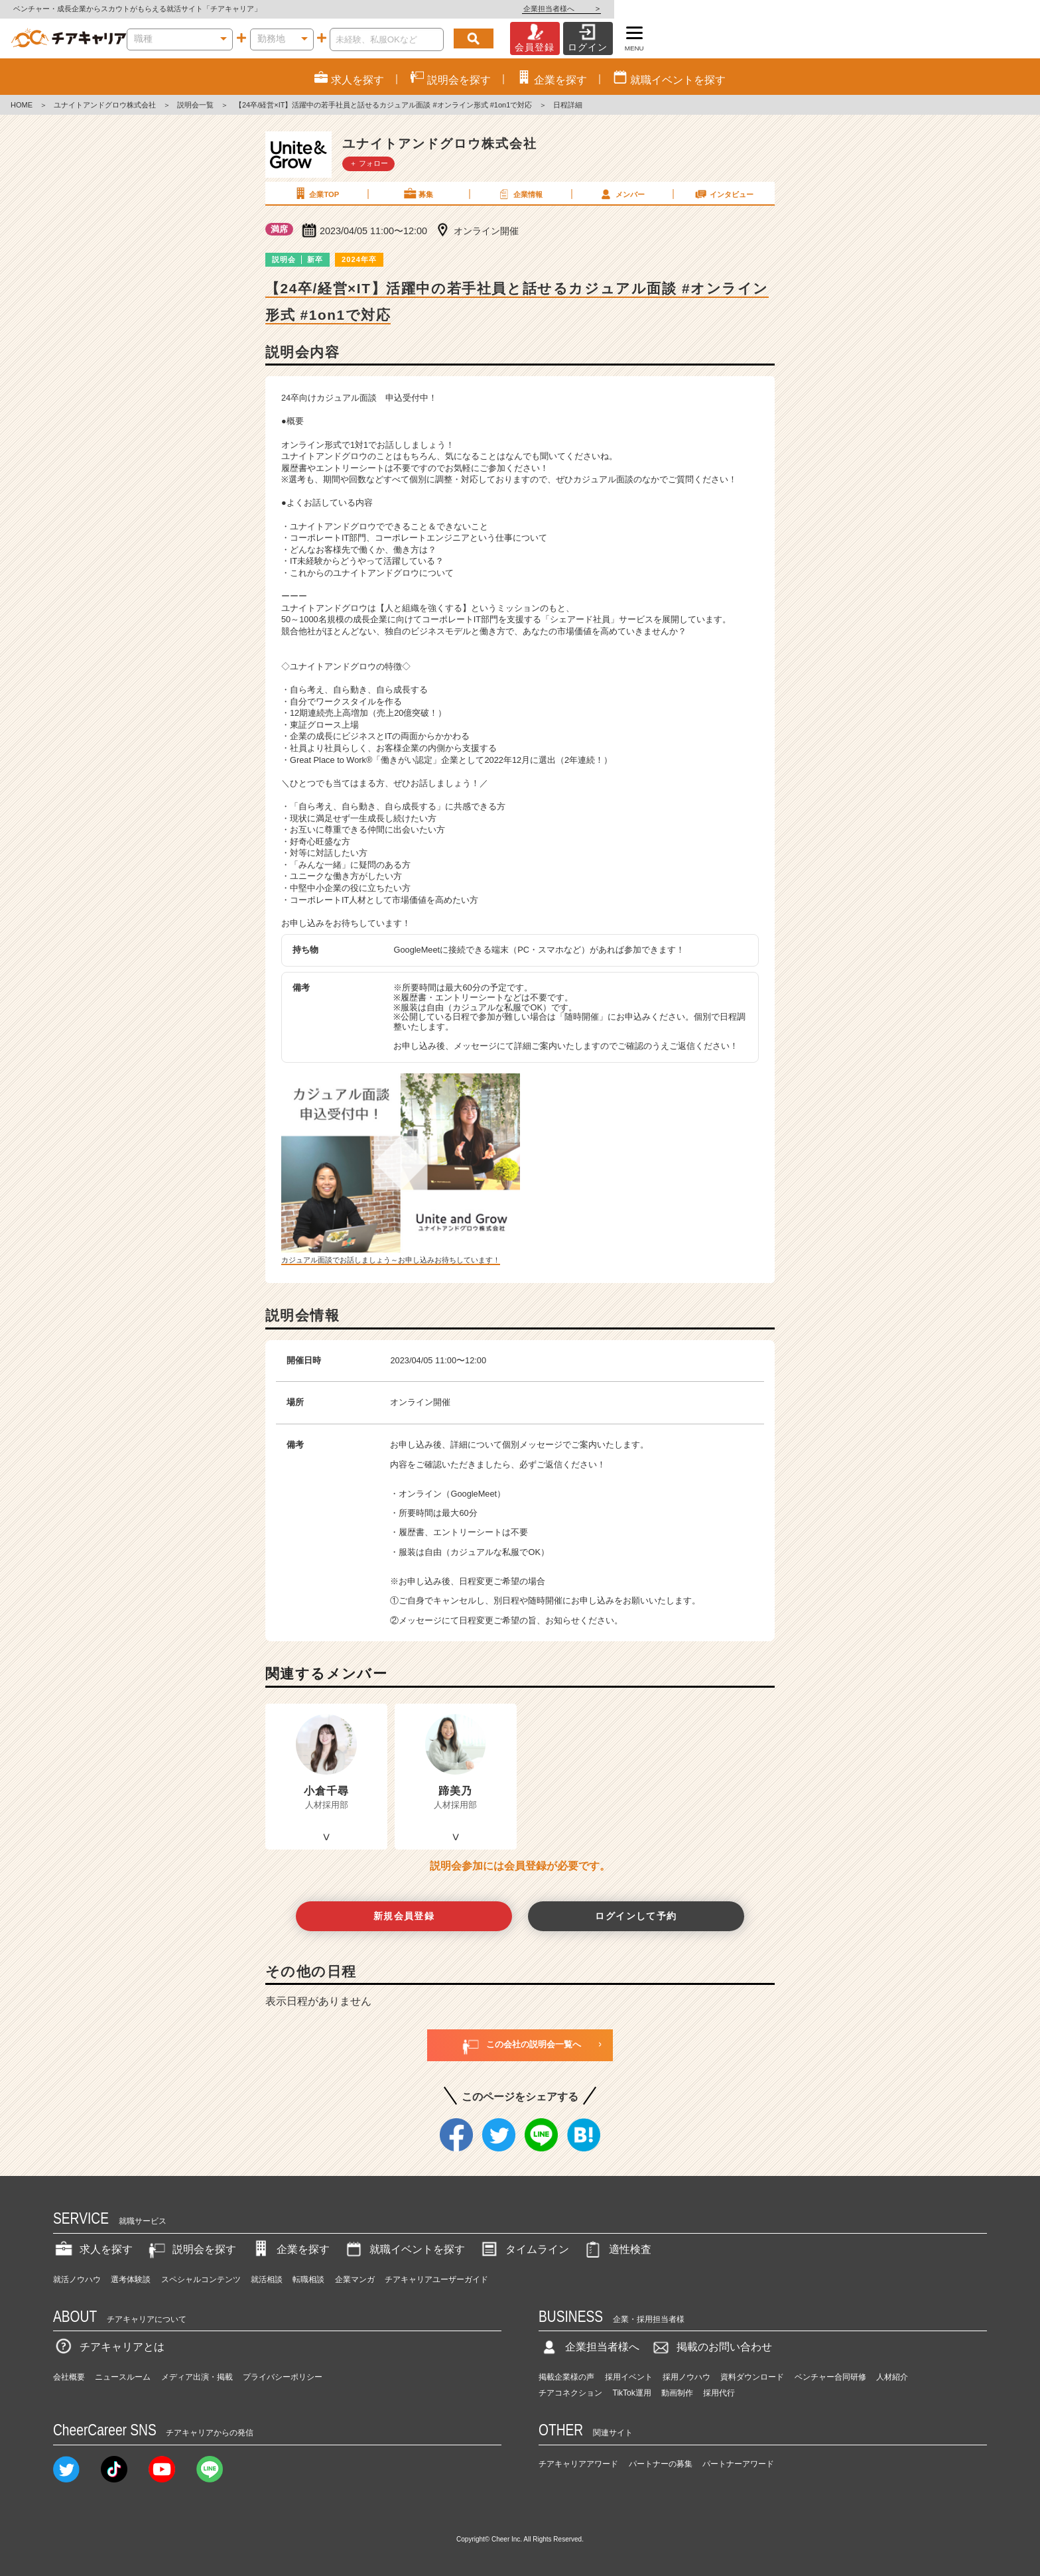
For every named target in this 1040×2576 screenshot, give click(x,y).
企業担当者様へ (986, 9)
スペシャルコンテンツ (201, 2279)
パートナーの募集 (660, 2464)
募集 (418, 194)
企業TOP (315, 194)
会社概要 (69, 2377)
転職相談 (308, 2279)
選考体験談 (131, 2279)
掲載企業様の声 (566, 2377)
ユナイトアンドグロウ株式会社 (105, 105)
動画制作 (677, 2393)
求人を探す (93, 2249)
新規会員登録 (404, 1916)
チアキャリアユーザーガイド (436, 2279)
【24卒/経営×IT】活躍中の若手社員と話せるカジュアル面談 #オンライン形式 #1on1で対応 (383, 105)
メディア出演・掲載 (197, 2377)
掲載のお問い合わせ (711, 2347)
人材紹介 (892, 2377)
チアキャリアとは (108, 2347)
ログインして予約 (636, 1916)
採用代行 (719, 2393)
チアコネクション (570, 2393)
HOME (21, 105)
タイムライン (524, 2249)
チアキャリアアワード (578, 2464)
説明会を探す (191, 2249)
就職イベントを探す (404, 2249)
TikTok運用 (632, 2393)
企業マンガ (355, 2279)
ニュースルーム (123, 2377)
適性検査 (616, 2249)
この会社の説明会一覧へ (520, 2045)
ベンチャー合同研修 (830, 2377)
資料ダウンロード (752, 2377)
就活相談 (267, 2279)
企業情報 (519, 194)
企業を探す (290, 2249)
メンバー (621, 194)
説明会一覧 (195, 105)
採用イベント (629, 2377)
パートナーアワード (738, 2464)
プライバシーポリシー (282, 2377)
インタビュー (723, 194)
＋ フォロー (369, 163)
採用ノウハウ (686, 2377)
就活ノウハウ (77, 2279)
